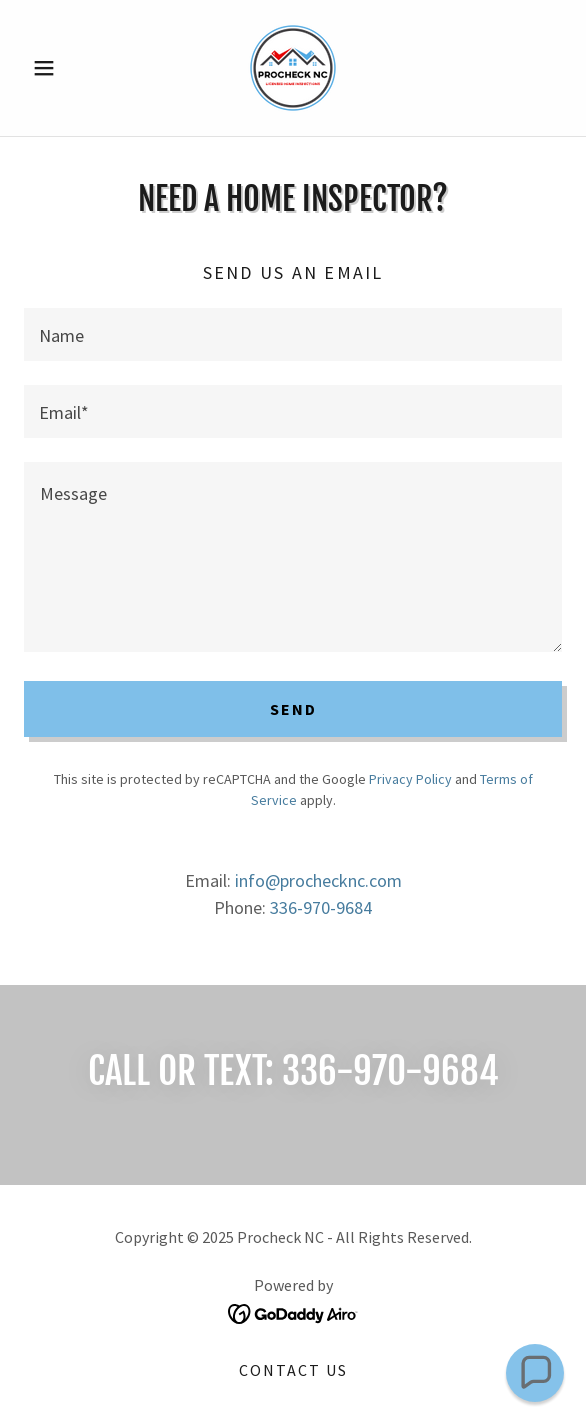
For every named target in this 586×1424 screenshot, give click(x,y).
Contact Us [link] (293, 1370)
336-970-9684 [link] (321, 907)
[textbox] (293, 334)
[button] (64, 68)
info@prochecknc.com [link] (318, 880)
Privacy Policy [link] (410, 779)
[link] (293, 68)
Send (293, 709)
